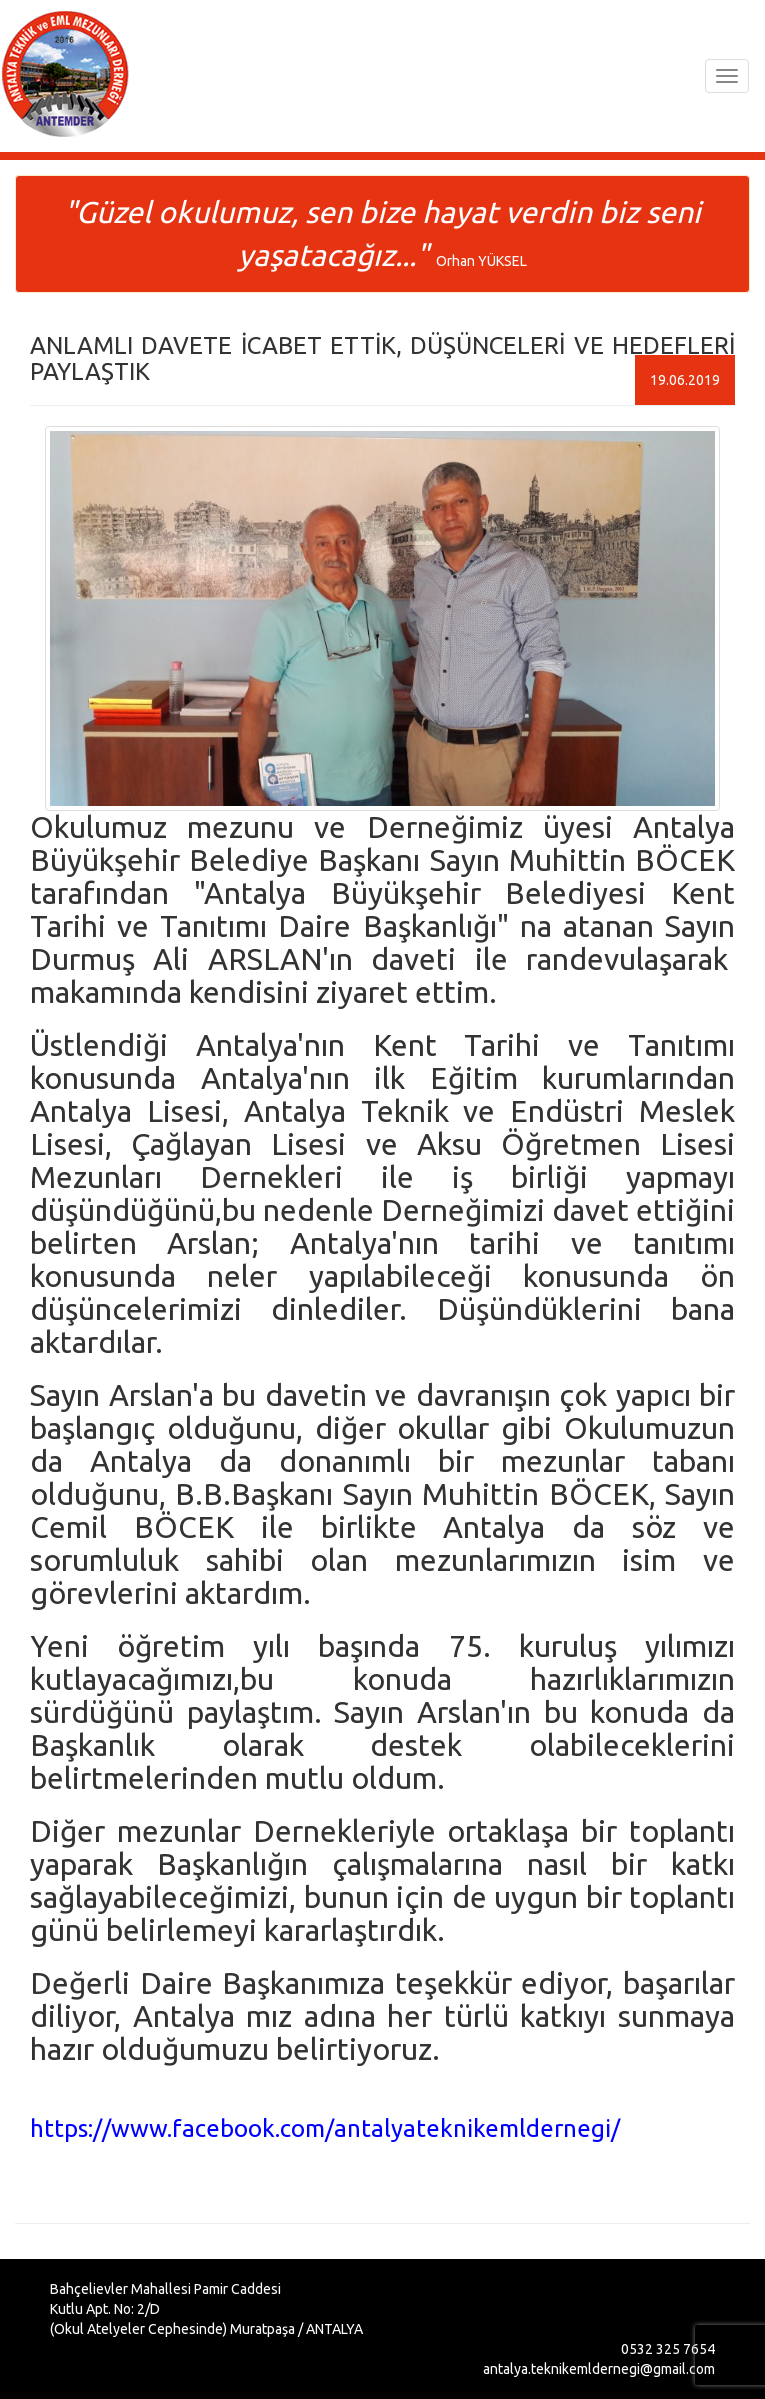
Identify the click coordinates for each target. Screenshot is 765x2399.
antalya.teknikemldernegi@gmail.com (599, 2369)
